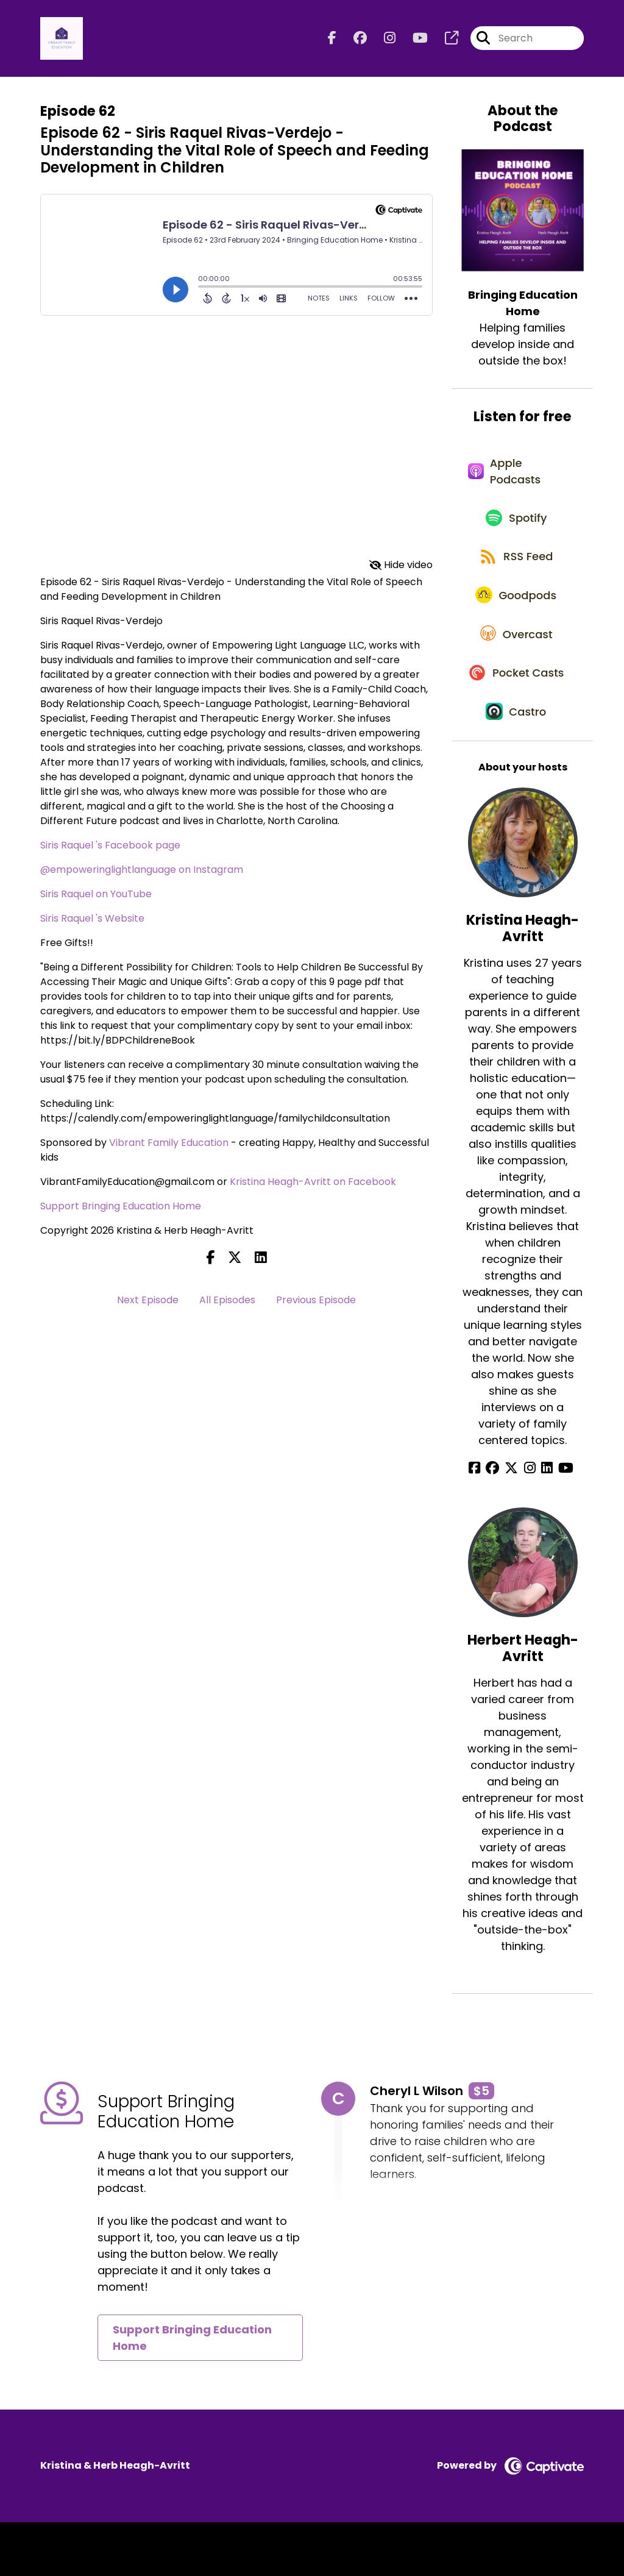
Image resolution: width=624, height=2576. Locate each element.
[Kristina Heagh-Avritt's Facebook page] (484, 1521)
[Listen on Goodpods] (516, 616)
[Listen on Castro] (517, 764)
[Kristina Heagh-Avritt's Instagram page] (530, 1521)
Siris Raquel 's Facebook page (110, 848)
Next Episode (148, 1303)
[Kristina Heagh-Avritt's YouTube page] (559, 1521)
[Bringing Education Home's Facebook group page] (353, 39)
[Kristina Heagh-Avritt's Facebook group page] (499, 1521)
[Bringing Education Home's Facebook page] (332, 39)
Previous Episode (316, 1303)
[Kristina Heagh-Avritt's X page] (515, 1521)
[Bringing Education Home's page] (444, 39)
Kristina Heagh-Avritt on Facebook (313, 1185)
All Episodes (227, 1303)
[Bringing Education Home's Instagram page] (382, 39)
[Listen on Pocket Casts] (516, 712)
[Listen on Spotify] (516, 529)
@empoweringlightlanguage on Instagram (141, 873)
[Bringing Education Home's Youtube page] (413, 39)
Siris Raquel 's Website (92, 921)
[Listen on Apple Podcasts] (516, 478)
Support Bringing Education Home (120, 1209)
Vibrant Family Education (169, 1146)
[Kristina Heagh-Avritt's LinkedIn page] (544, 1521)
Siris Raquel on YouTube (96, 897)
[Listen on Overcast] (516, 660)
